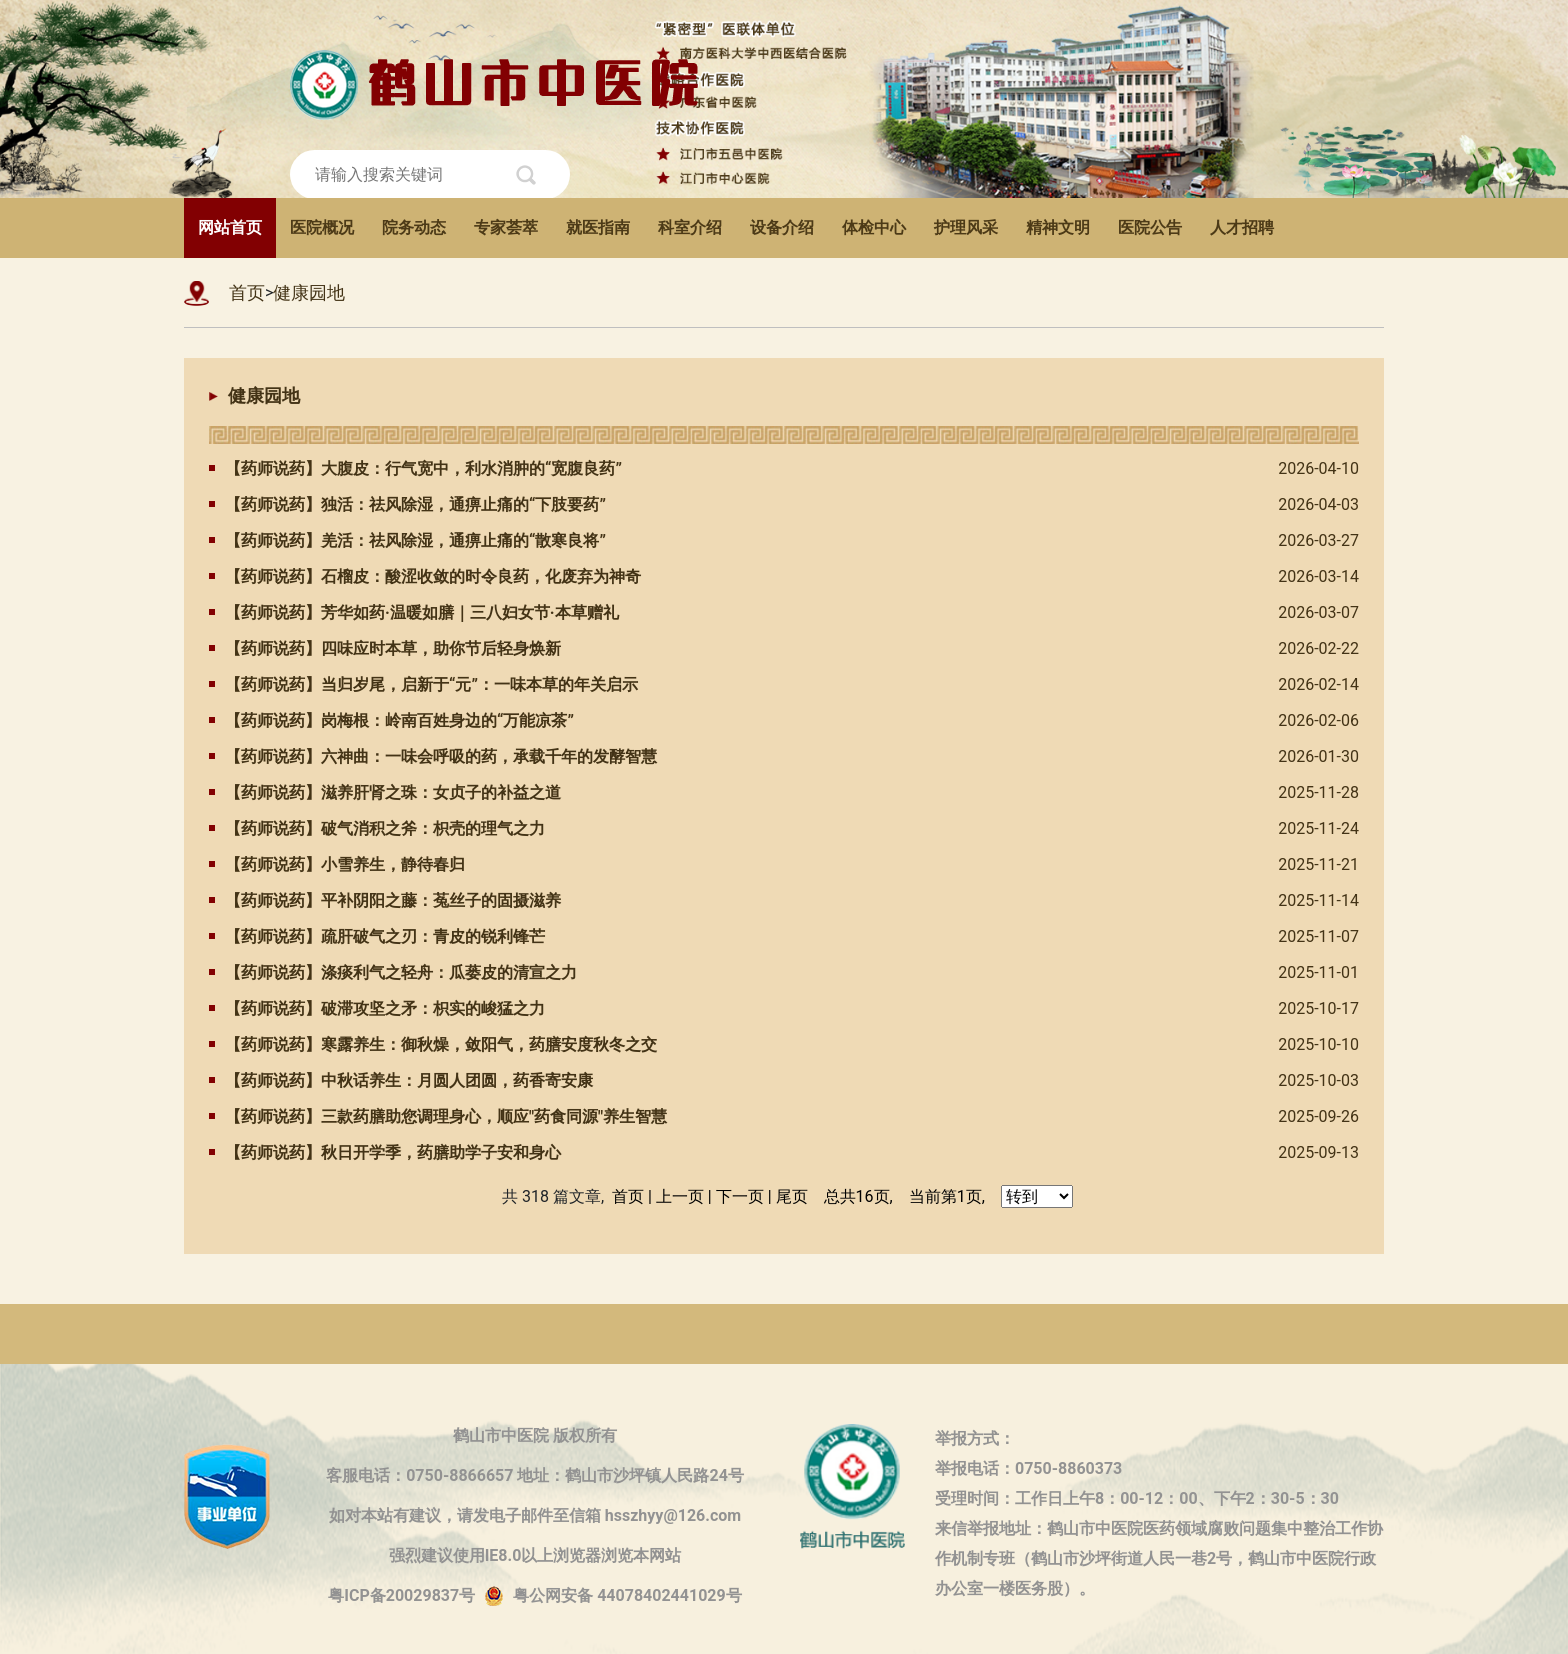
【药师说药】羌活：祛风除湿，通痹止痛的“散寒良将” (407, 540)
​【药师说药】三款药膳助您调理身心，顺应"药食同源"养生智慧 (438, 1116)
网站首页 (230, 227)
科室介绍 (690, 227)
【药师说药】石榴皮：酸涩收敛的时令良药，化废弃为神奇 (425, 576)
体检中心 (874, 227)
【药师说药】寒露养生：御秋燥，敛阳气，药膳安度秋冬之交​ (433, 1044)
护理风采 (966, 227)
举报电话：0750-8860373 (1028, 1468)
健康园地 (309, 292)
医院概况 (322, 227)
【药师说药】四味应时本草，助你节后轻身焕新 (385, 648)
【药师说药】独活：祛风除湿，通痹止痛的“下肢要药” (407, 504)
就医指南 (598, 227)
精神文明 (1058, 227)
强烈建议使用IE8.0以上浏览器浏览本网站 (535, 1555)
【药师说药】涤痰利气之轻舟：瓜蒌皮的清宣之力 (393, 972)
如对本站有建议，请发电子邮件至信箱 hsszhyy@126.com (535, 1515)
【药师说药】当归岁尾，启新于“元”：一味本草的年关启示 (423, 684)
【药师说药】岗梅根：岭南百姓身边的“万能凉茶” (391, 720)
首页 (247, 292)
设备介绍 (782, 227)
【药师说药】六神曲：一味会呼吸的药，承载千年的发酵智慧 (433, 756)
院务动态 (414, 227)
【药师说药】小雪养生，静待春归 (337, 864)
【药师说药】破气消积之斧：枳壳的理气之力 (377, 828)
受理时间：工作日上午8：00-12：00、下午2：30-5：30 (1137, 1498)
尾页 (792, 1196)
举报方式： (975, 1438)
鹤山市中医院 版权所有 (535, 1435)
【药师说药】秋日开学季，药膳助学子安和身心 (385, 1152)
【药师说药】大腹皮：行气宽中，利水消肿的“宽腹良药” (415, 468)
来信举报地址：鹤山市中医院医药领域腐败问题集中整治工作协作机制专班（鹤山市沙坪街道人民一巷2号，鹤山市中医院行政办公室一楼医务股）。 (1159, 1531)
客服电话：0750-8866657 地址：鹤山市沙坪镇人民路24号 (535, 1475)
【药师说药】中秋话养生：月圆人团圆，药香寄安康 (401, 1080)
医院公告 (1150, 227)
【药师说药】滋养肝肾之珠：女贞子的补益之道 (385, 792)
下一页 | (744, 1196)
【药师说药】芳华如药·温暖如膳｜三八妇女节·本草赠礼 (414, 612)
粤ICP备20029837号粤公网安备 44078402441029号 (534, 1596)
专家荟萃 (506, 227)
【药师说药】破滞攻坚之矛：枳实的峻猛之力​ (377, 1008)
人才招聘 (1242, 227)
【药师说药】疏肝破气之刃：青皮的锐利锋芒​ (377, 936)
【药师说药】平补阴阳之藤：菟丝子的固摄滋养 (385, 900)
